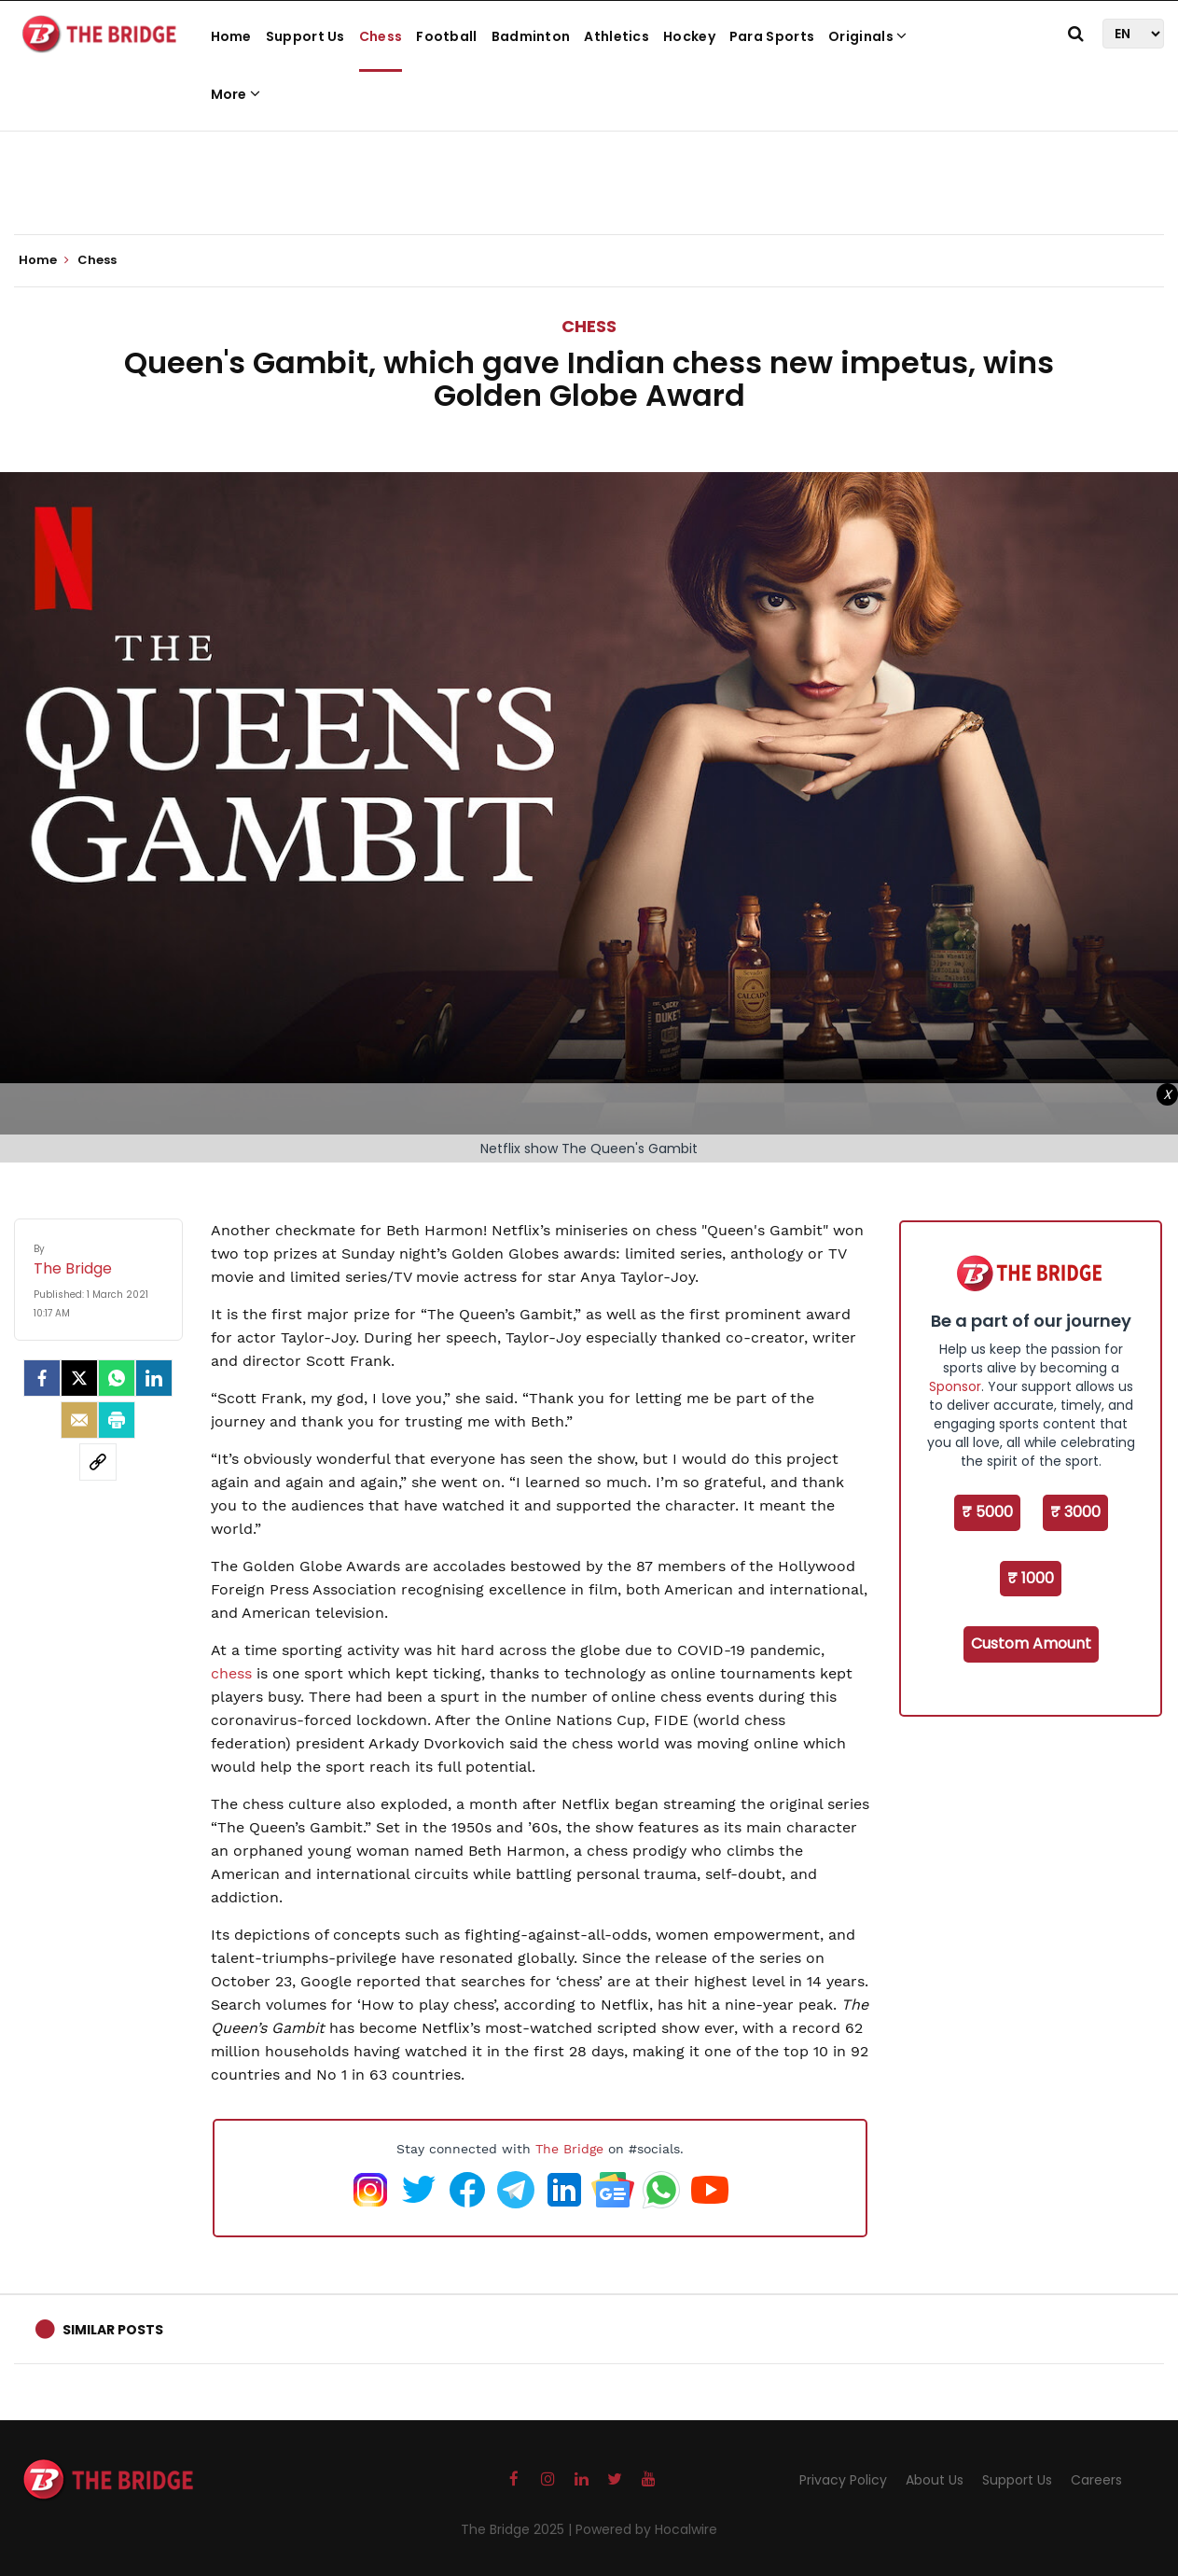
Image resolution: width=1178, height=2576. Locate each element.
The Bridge (569, 2148)
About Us (934, 2480)
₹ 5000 (987, 1512)
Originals (867, 36)
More (236, 94)
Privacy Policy (843, 2480)
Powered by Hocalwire (646, 2529)
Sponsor (955, 1386)
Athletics (616, 36)
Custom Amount (1031, 1643)
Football (446, 36)
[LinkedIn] (154, 1378)
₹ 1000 (1030, 1578)
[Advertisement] (589, 177)
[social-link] (98, 1462)
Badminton (531, 36)
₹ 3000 (1075, 1512)
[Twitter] (79, 1378)
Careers (1096, 2480)
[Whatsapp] (116, 1378)
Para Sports (771, 36)
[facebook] (42, 1378)
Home (231, 36)
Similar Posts (112, 2329)
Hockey (689, 36)
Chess (381, 36)
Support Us (305, 36)
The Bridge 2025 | (518, 2529)
